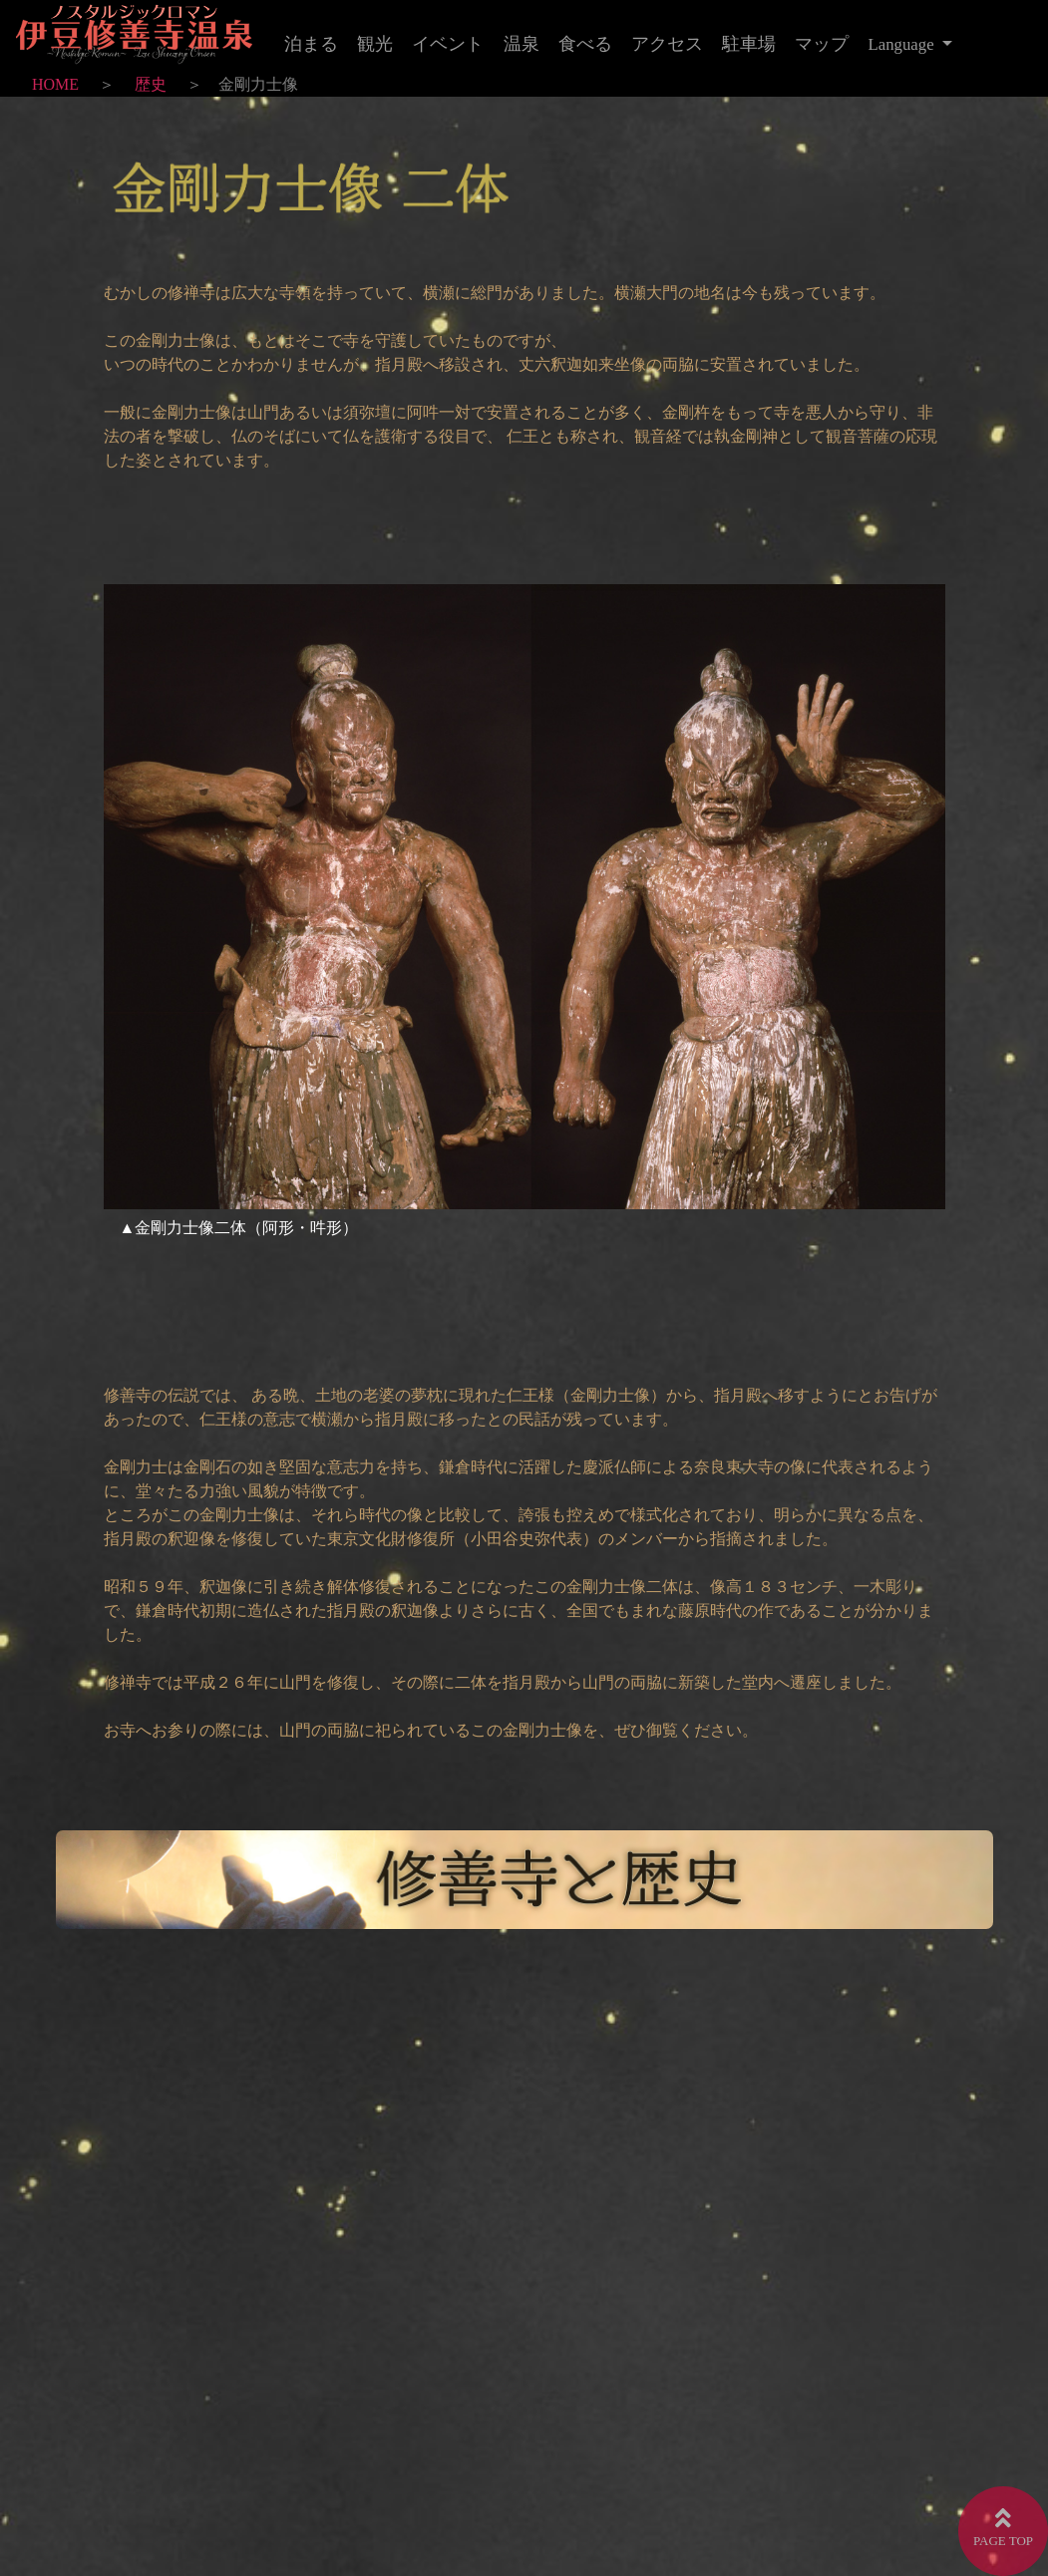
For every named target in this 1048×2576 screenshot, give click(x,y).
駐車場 (749, 44)
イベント (448, 44)
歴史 (150, 84)
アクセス (667, 44)
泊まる (311, 44)
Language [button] (903, 44)
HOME (55, 84)
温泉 (521, 44)
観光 (375, 44)
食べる (585, 44)
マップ (822, 44)
